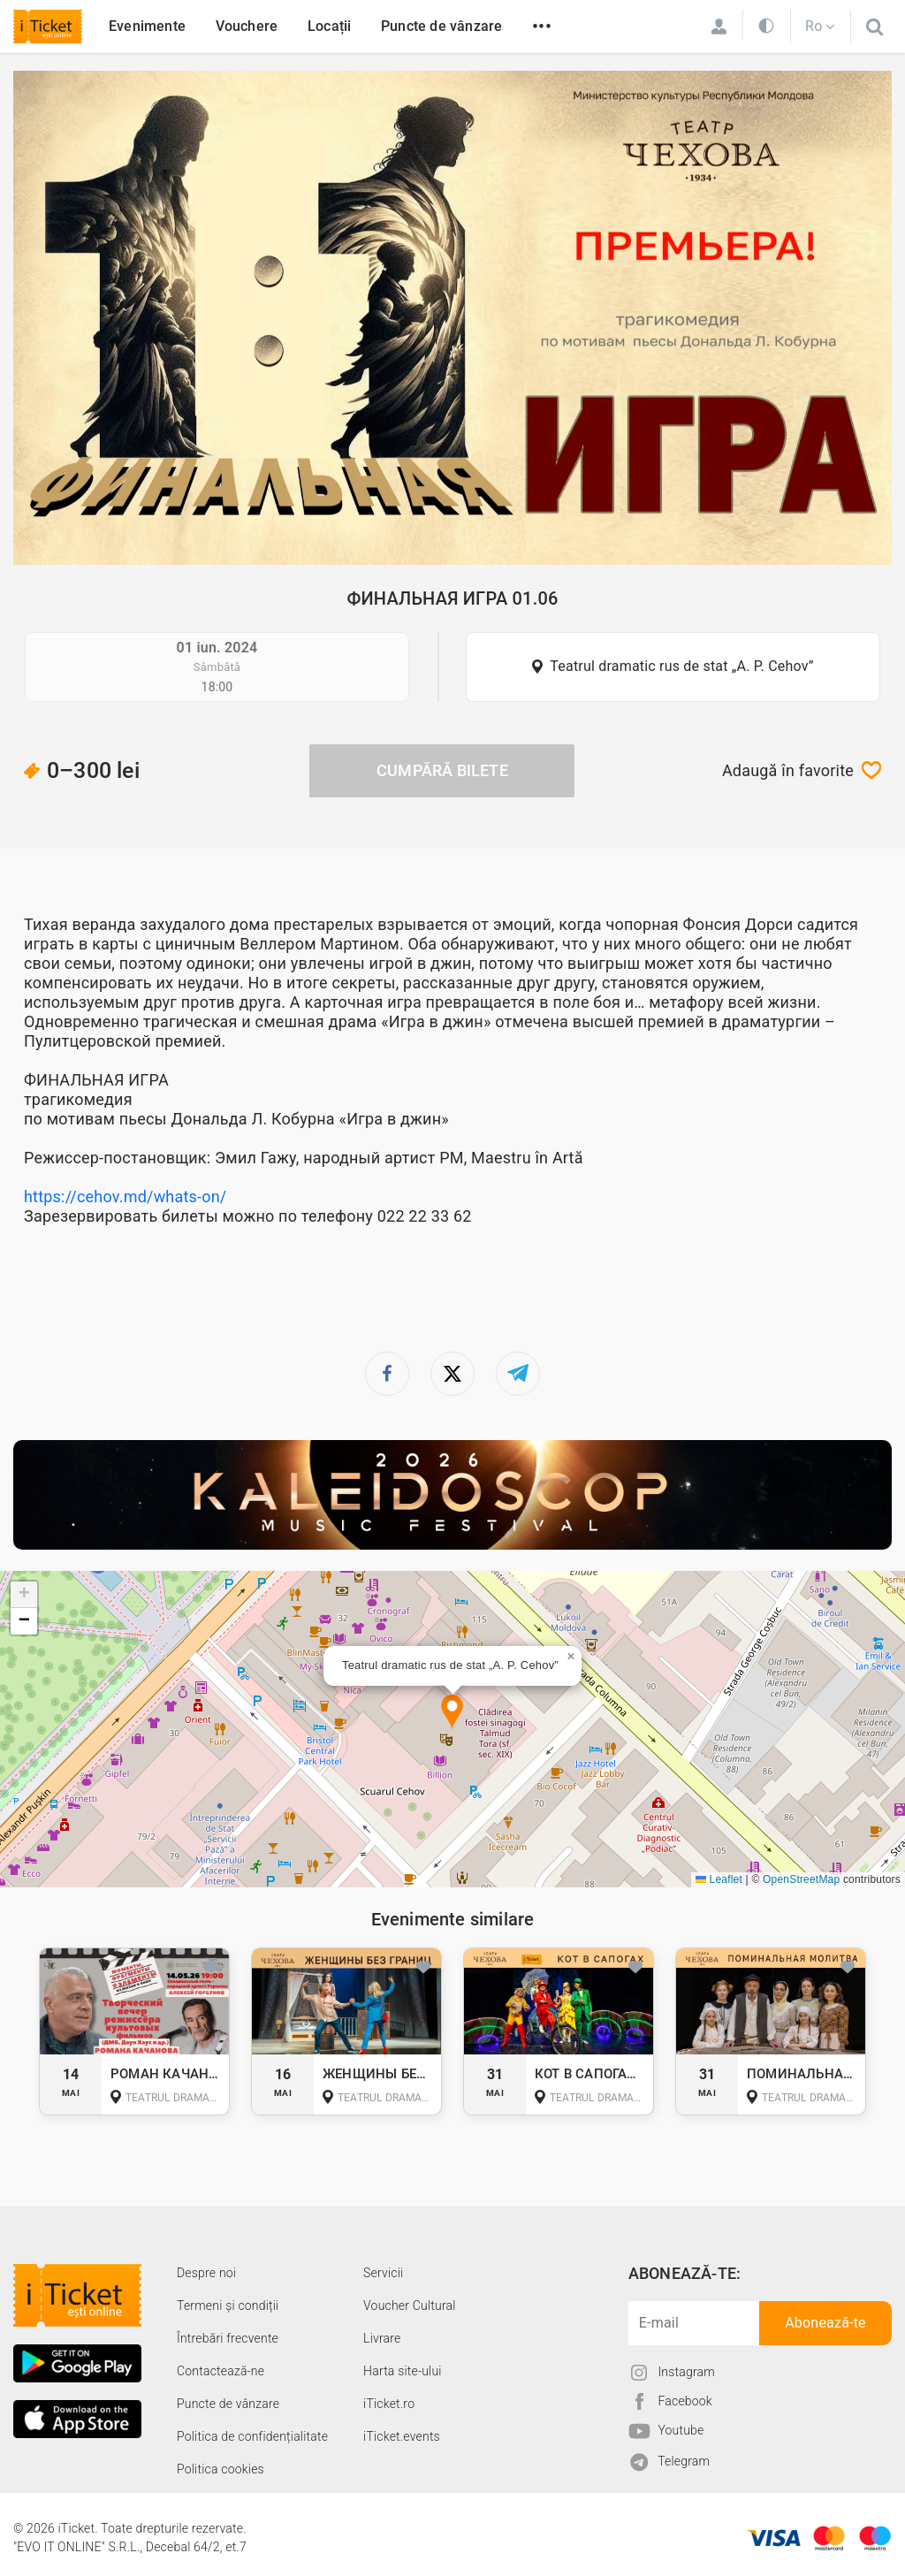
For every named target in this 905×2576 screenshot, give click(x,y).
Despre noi (206, 2273)
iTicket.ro (388, 2404)
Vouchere (247, 26)
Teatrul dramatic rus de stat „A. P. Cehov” (681, 666)
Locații (329, 26)
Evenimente (147, 26)
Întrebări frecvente (227, 2338)
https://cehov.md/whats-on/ (125, 1196)
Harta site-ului (402, 2371)
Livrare (381, 2338)
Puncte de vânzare (441, 26)
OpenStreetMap (801, 1879)
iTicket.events (401, 2436)
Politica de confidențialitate (252, 2436)
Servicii (383, 2273)
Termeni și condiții (227, 2305)
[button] (452, 1713)
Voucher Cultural (409, 2305)
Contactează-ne (220, 2371)
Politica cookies (220, 2469)
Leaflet (719, 1879)
